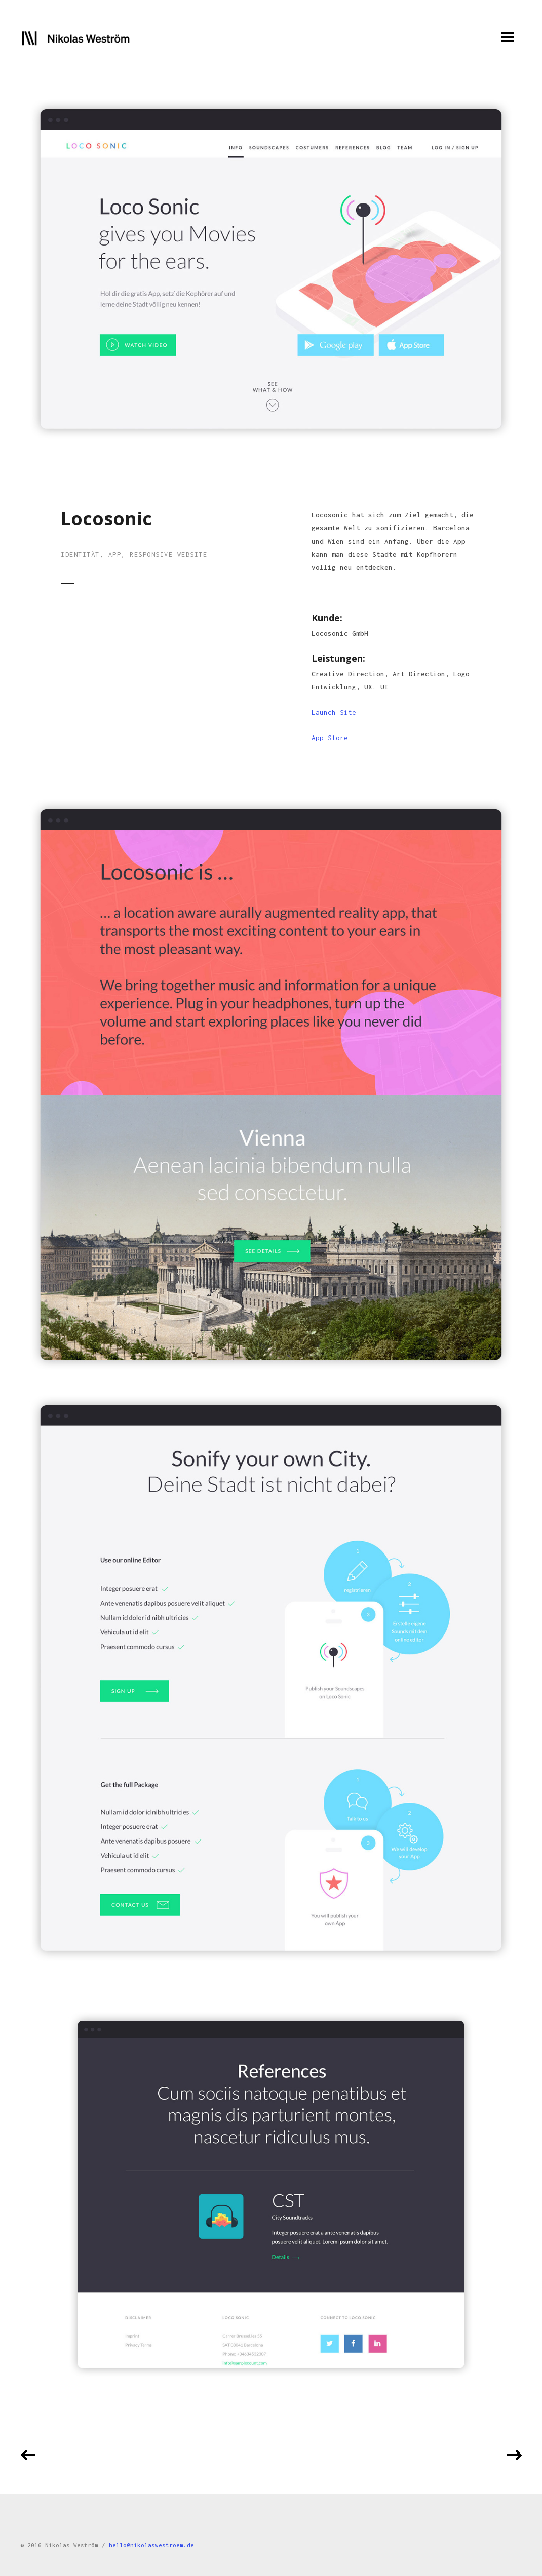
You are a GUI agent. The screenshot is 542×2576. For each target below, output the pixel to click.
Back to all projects (271, 2455)
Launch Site (334, 712)
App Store (330, 737)
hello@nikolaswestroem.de (151, 2545)
